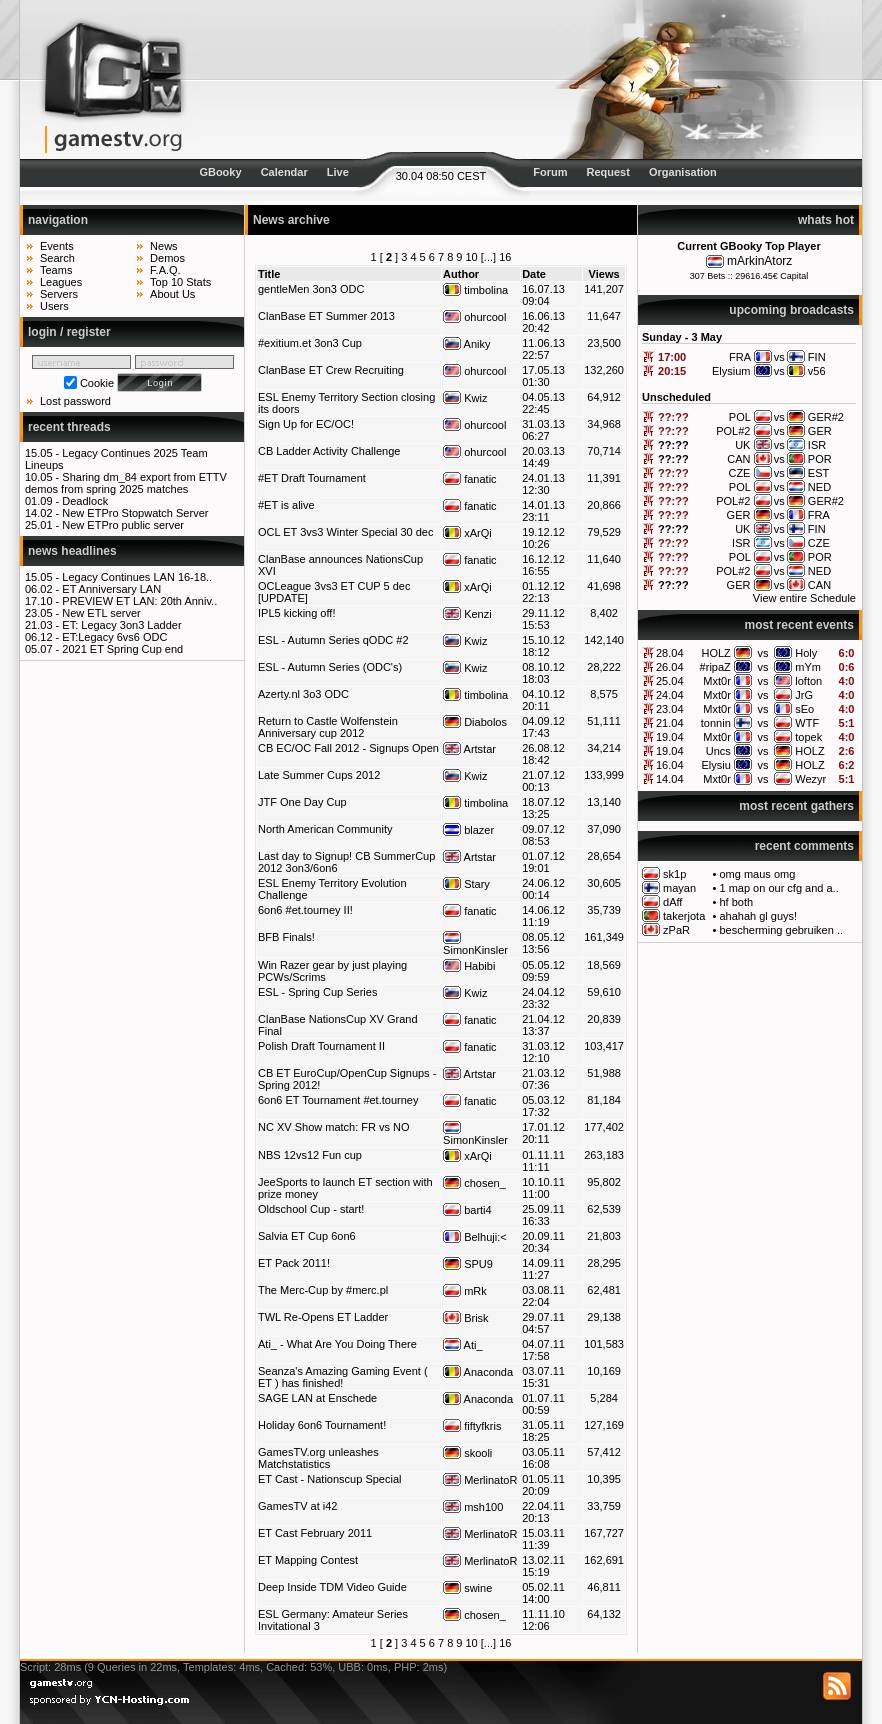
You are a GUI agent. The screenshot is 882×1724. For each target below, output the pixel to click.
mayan (679, 888)
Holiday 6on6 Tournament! (322, 1425)
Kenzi (467, 614)
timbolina (475, 290)
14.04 (670, 779)
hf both (736, 902)
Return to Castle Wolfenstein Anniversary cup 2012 (328, 727)
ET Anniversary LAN (111, 589)
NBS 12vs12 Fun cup (310, 1155)
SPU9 (468, 1264)
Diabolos (475, 722)
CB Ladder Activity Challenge (329, 451)
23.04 (670, 709)
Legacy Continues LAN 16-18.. (137, 577)
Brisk (466, 1318)
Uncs (718, 751)
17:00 (672, 357)
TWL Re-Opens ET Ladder (323, 1317)
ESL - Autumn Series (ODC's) (330, 667)
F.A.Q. (165, 270)
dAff (672, 902)
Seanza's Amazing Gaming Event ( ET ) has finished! (343, 1377)
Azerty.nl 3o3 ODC (303, 694)
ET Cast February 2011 (315, 1533)
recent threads (69, 427)
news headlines (72, 551)
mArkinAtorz (759, 261)
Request (608, 172)
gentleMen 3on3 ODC (311, 289)
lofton (808, 681)
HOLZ (715, 653)
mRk (465, 1291)
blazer (468, 830)
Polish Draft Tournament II (321, 1046)
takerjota (684, 916)
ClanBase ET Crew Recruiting (331, 370)
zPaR (676, 930)
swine (467, 1588)
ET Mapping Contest (308, 1560)
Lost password (75, 401)
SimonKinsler (475, 944)
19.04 (670, 737)
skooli (467, 1453)
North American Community (325, 829)
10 (472, 257)
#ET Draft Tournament (312, 478)
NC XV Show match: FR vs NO (334, 1127)
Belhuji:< (475, 1237)
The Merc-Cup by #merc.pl (323, 1290)
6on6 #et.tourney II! (305, 910)
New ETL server (101, 613)
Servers (59, 294)
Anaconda (478, 1372)
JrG (804, 695)
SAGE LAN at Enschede (317, 1398)
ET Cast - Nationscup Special (329, 1479)
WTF (807, 723)
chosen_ (474, 1183)
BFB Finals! (286, 937)
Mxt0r (717, 681)
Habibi (469, 966)
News (164, 246)
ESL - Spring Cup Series (317, 992)
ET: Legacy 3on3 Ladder (121, 625)
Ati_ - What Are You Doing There (337, 1344)
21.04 (670, 723)
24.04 (670, 695)
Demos (167, 258)
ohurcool (474, 317)
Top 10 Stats (180, 282)
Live (338, 172)
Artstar (469, 749)
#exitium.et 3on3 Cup (310, 343)
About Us (172, 294)
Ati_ (462, 1345)
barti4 (467, 1210)
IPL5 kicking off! (296, 613)
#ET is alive (286, 505)
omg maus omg (757, 874)
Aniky (466, 344)
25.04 (670, 681)
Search (57, 258)
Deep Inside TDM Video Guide (332, 1587)
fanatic (469, 479)
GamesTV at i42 (297, 1506)
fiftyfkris (472, 1426)
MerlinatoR (480, 1480)
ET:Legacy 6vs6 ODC (114, 637)
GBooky (220, 172)
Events (57, 246)
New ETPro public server (123, 525)
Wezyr (810, 779)
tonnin (716, 723)
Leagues (61, 282)
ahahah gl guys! (758, 916)
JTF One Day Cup (302, 802)
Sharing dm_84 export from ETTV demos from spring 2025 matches (126, 483)
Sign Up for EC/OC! (306, 424)
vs (763, 653)
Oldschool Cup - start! (311, 1209)
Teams (56, 270)
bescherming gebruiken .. (781, 930)
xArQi (467, 533)
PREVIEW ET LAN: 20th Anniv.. (139, 601)
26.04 (670, 667)
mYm (808, 667)
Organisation (683, 172)
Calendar (284, 172)
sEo (804, 709)
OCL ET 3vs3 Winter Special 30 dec (345, 532)
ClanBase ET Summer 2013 (326, 316)
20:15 (672, 371)
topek (808, 737)
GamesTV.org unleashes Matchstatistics (318, 1458)
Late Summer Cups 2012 (319, 775)
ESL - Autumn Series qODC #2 (333, 640)
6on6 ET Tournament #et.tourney (338, 1100)
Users (54, 306)
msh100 (473, 1507)
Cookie (97, 383)
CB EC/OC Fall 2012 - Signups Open (348, 748)
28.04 (670, 653)
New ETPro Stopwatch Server (135, 513)
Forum (550, 172)
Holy (806, 653)
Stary (466, 884)
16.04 (670, 765)
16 (505, 257)
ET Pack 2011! (294, 1263)
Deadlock (85, 501)
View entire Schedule (804, 598)
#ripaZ (715, 667)
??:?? (673, 417)
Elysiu (715, 765)
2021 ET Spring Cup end (122, 649)
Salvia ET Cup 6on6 (307, 1236)
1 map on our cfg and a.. (778, 888)
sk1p (674, 874)
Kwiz (465, 398)
